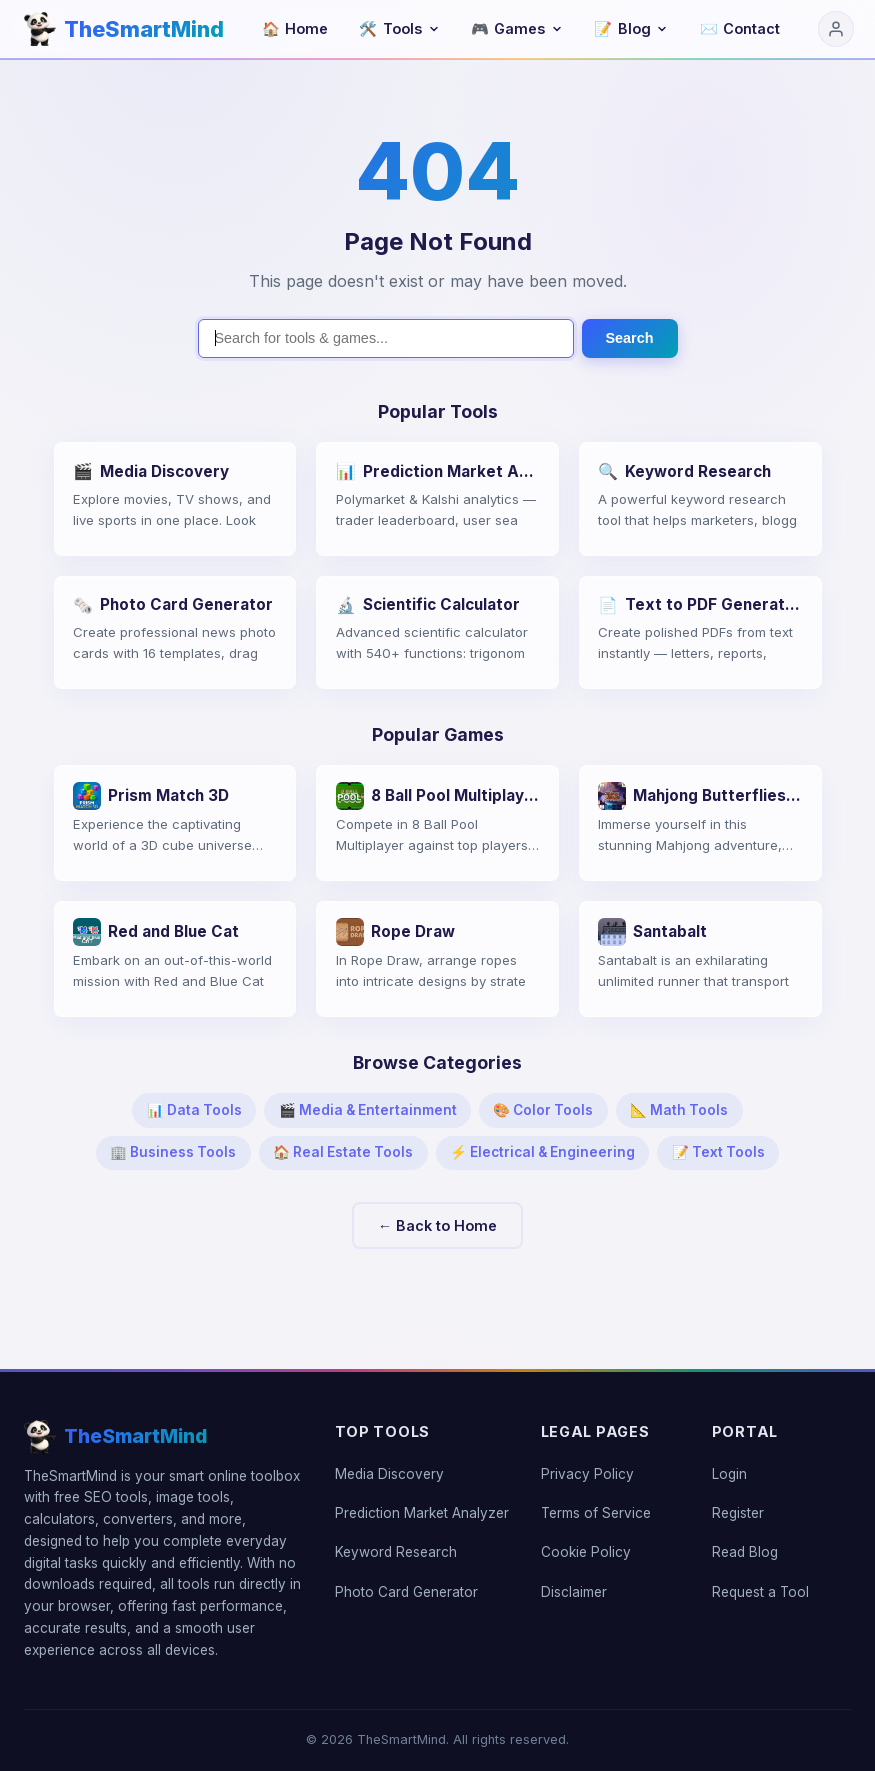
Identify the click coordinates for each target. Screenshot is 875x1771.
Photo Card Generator (406, 1592)
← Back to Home (437, 1225)
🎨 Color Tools (543, 1110)
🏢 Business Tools (173, 1152)
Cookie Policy (586, 1552)
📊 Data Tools (194, 1110)
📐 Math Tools (679, 1110)
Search (630, 338)
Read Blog (745, 1552)
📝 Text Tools (718, 1152)
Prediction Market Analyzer (422, 1513)
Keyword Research (396, 1552)
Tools (399, 28)
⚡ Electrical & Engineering (542, 1152)
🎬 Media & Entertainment (368, 1110)
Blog (631, 28)
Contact (740, 28)
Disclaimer (574, 1592)
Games (517, 28)
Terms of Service (596, 1513)
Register (738, 1513)
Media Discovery (389, 1474)
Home (295, 28)
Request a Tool (760, 1592)
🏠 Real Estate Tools (343, 1152)
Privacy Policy (587, 1474)
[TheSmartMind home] (124, 29)
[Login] (836, 29)
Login (729, 1474)
